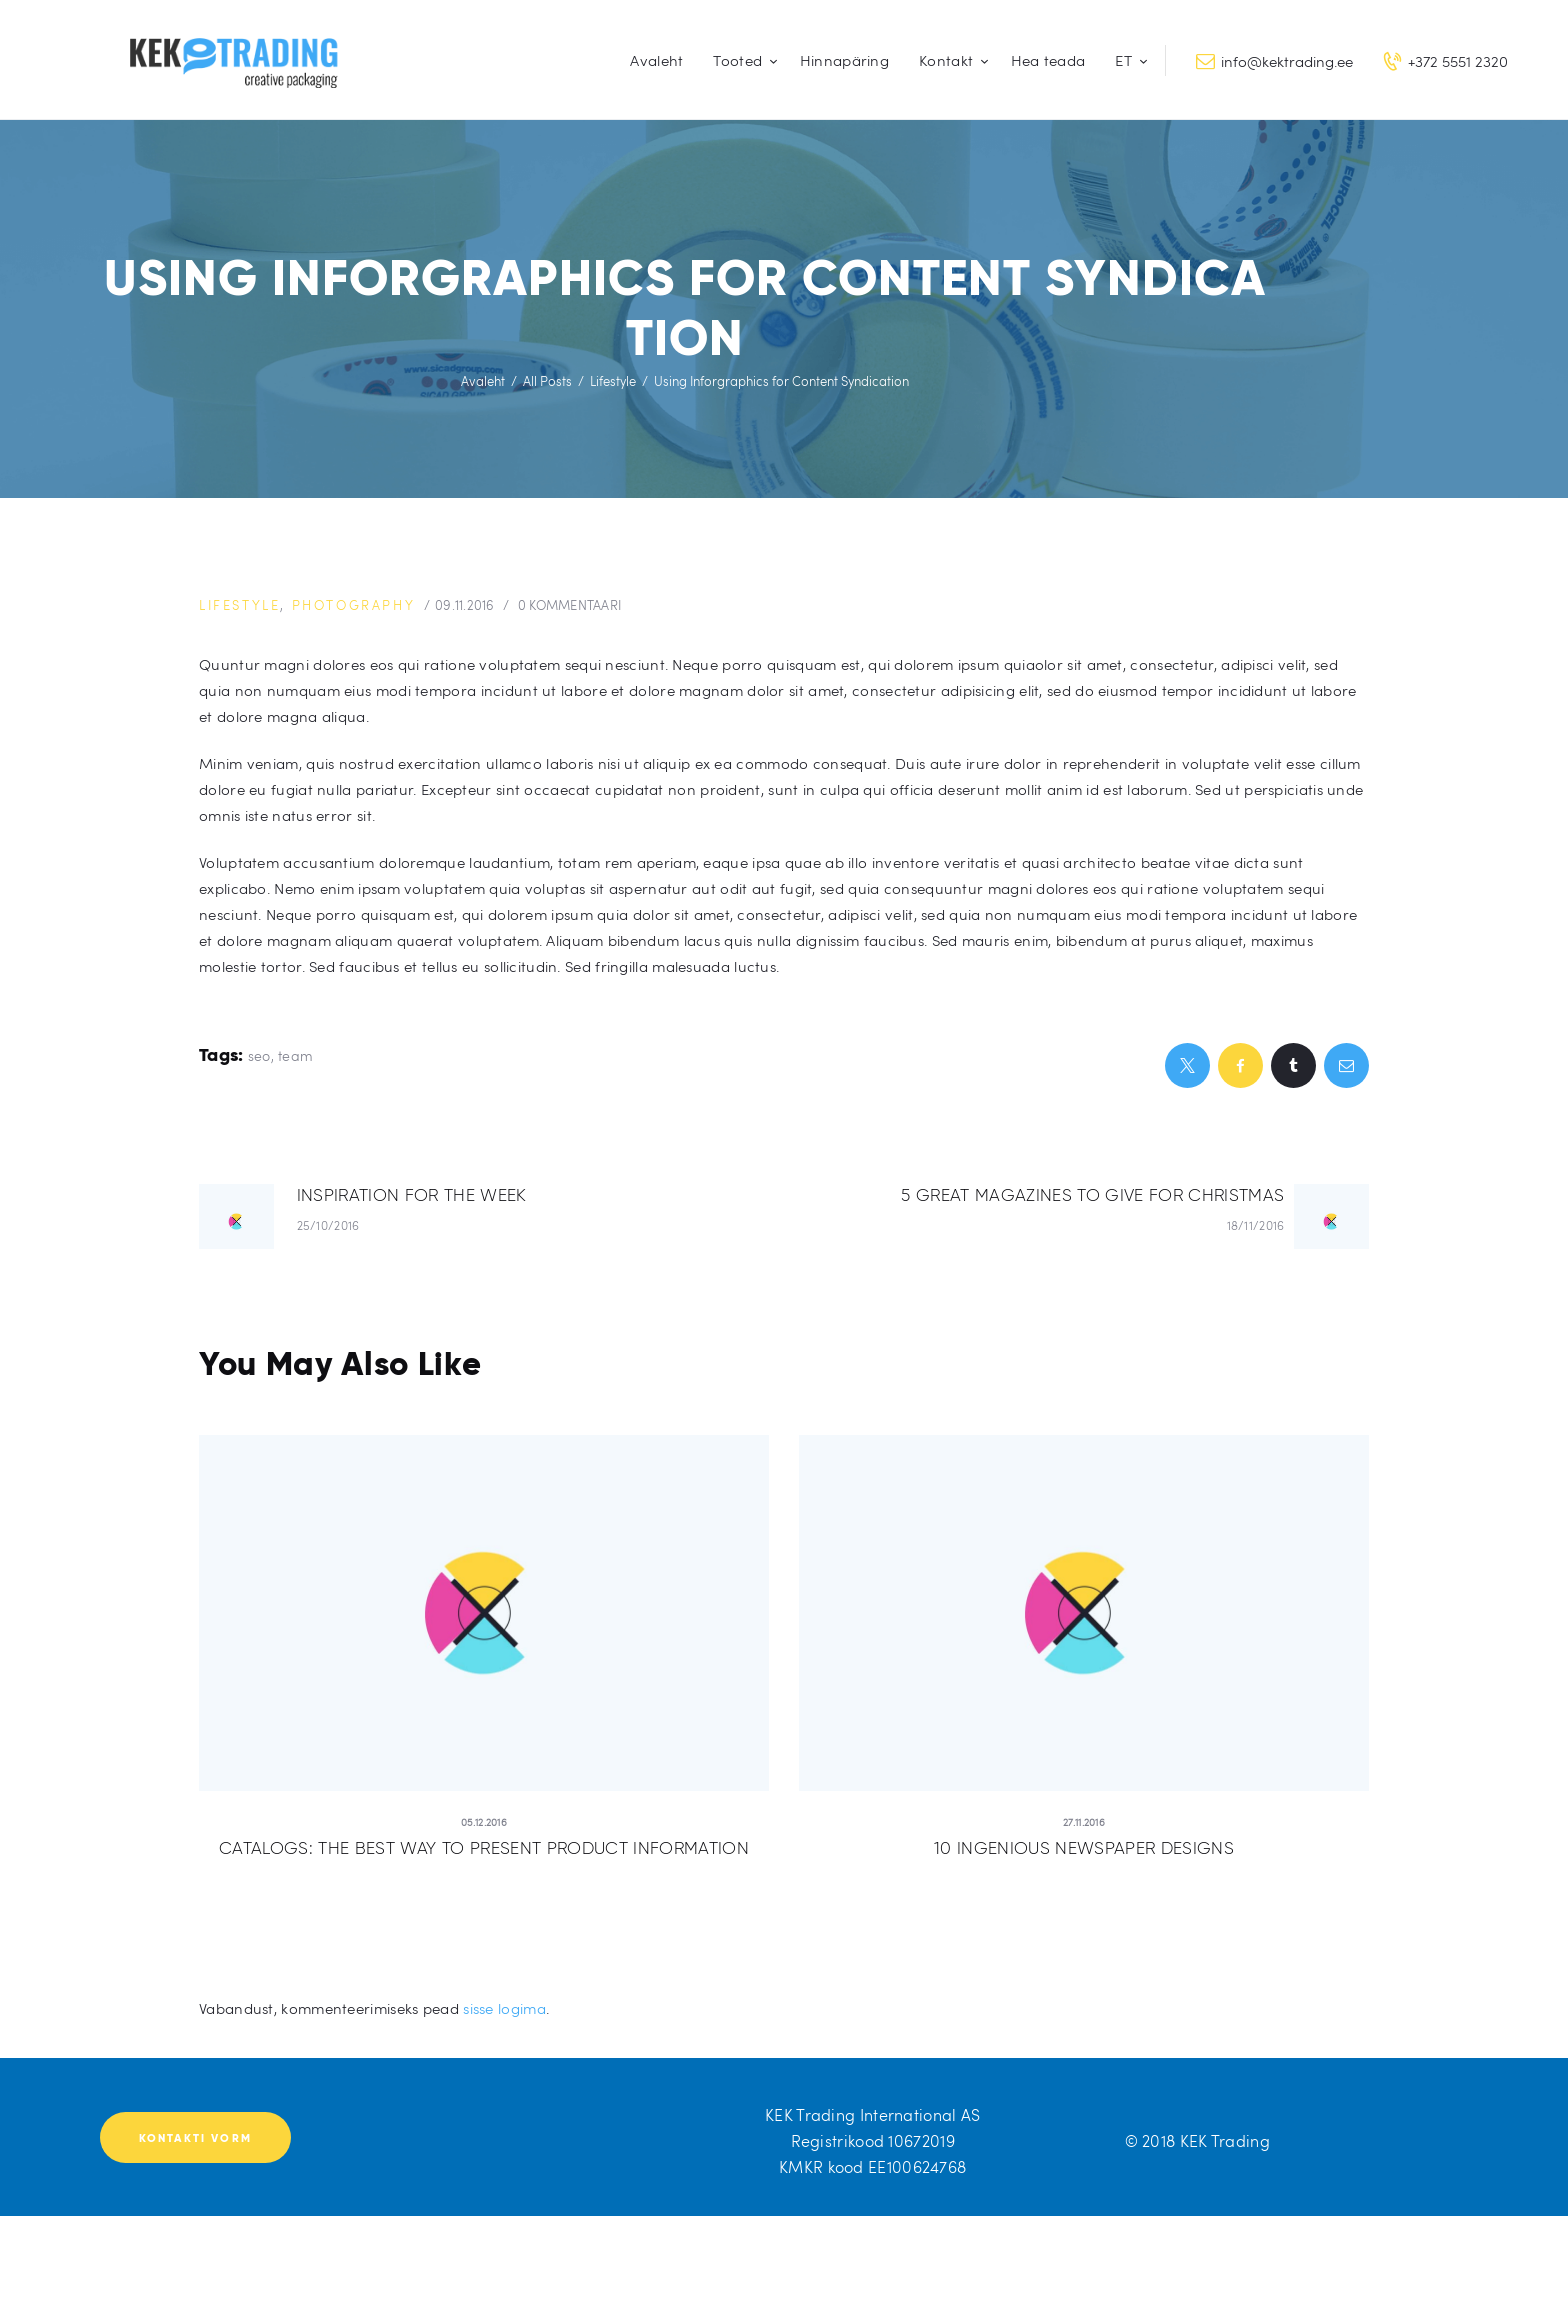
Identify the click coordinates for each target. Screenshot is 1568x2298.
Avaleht (483, 381)
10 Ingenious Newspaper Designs (1084, 1848)
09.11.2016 (465, 605)
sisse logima (504, 2008)
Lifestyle (613, 381)
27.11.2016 (1084, 1822)
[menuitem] (1127, 60)
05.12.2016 (484, 1822)
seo (259, 1055)
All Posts (547, 381)
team (295, 1055)
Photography (354, 605)
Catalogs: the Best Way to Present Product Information (484, 1848)
